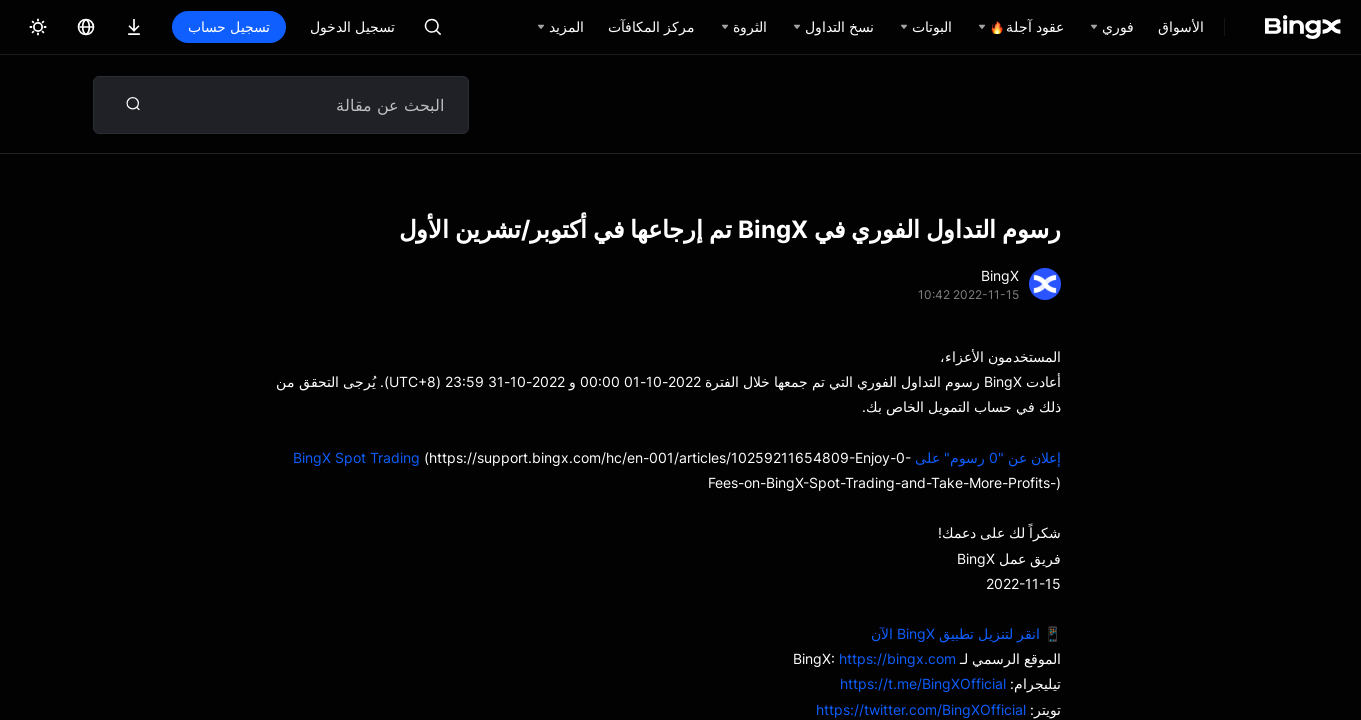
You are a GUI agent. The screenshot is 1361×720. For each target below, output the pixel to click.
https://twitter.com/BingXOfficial (921, 709)
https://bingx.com (897, 658)
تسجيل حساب (229, 26)
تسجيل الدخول (352, 26)
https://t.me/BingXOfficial (923, 683)
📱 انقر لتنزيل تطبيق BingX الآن (966, 633)
